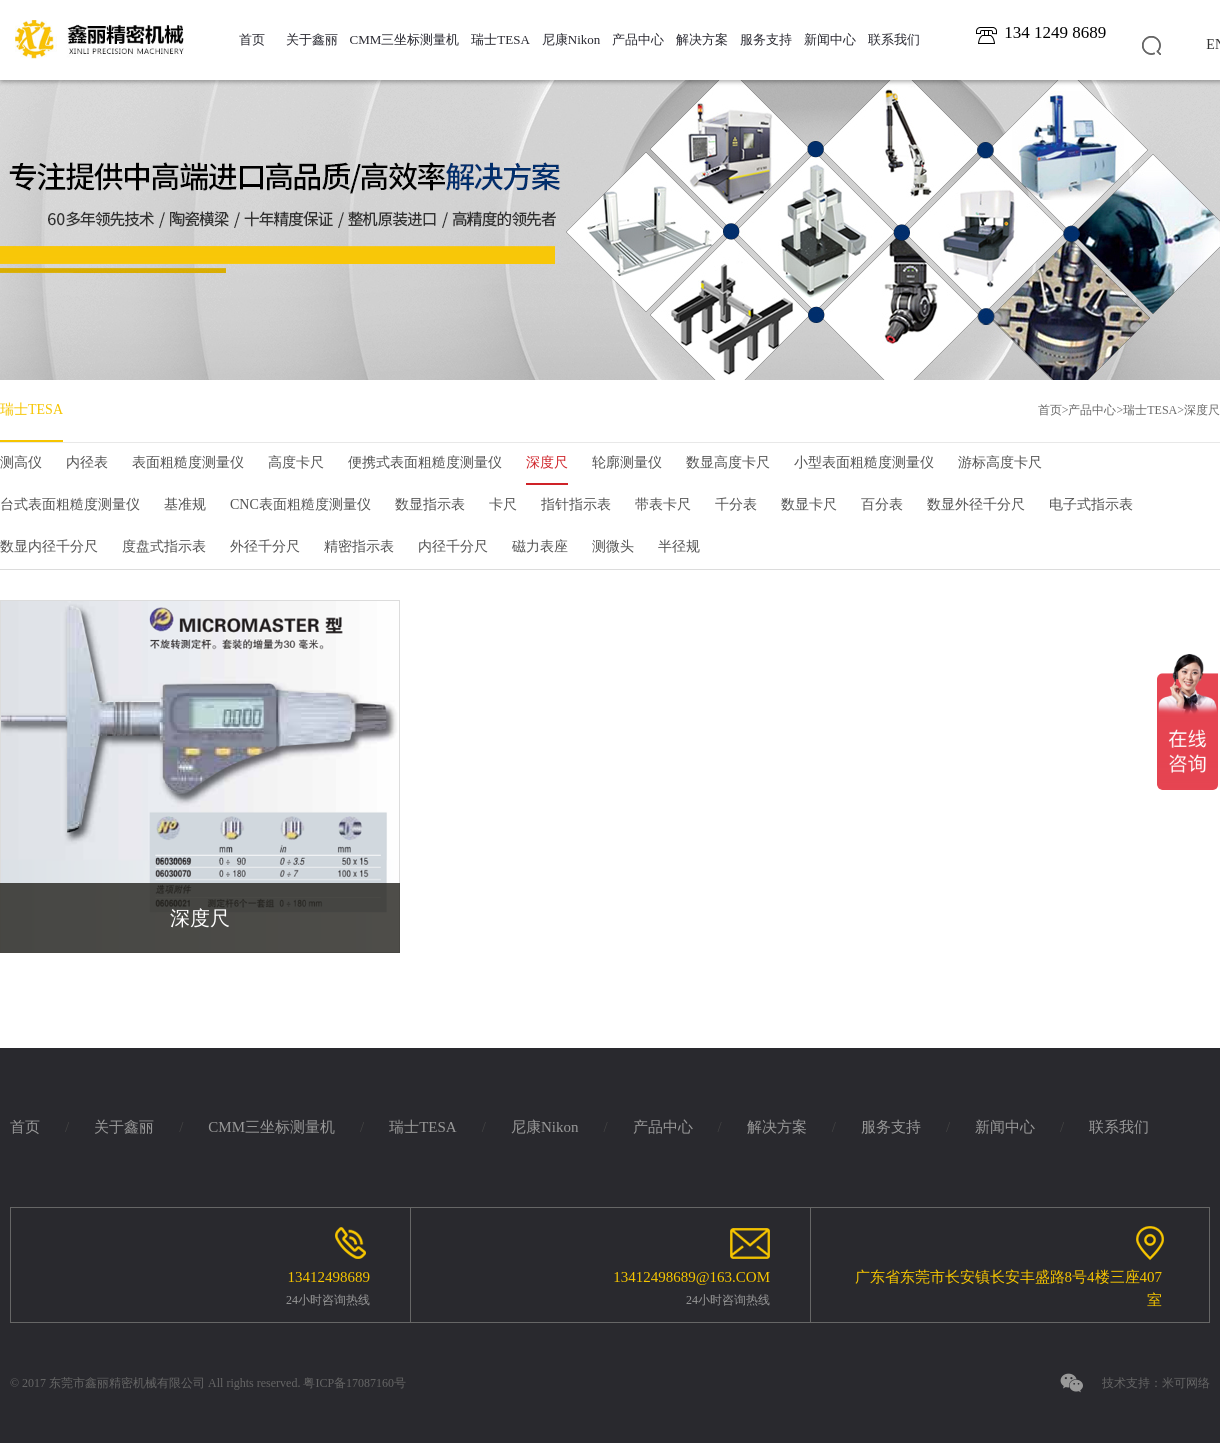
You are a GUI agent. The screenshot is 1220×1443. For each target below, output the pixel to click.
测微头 (613, 546)
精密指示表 (359, 546)
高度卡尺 (296, 462)
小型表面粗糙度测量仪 (864, 462)
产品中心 (638, 39)
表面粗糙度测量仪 (188, 462)
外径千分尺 (265, 546)
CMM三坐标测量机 (405, 39)
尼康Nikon (571, 39)
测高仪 (21, 462)
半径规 (679, 546)
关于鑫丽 (312, 39)
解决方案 (702, 39)
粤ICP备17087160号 (354, 1383)
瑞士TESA (500, 39)
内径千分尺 (453, 546)
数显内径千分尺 (49, 546)
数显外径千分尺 (976, 504)
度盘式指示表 (164, 546)
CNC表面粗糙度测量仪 (300, 504)
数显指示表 (430, 504)
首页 (252, 39)
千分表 (736, 504)
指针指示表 (576, 504)
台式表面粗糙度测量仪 (70, 504)
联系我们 (894, 39)
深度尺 (1202, 410)
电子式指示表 (1091, 504)
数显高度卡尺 (728, 462)
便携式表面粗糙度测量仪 (425, 462)
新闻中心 (830, 39)
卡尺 (503, 504)
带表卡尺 (663, 504)
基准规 (185, 504)
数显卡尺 (809, 504)
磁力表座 (540, 546)
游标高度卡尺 (1000, 462)
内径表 (87, 462)
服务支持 (766, 39)
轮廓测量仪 (627, 462)
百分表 (882, 504)
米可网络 (1186, 1383)
